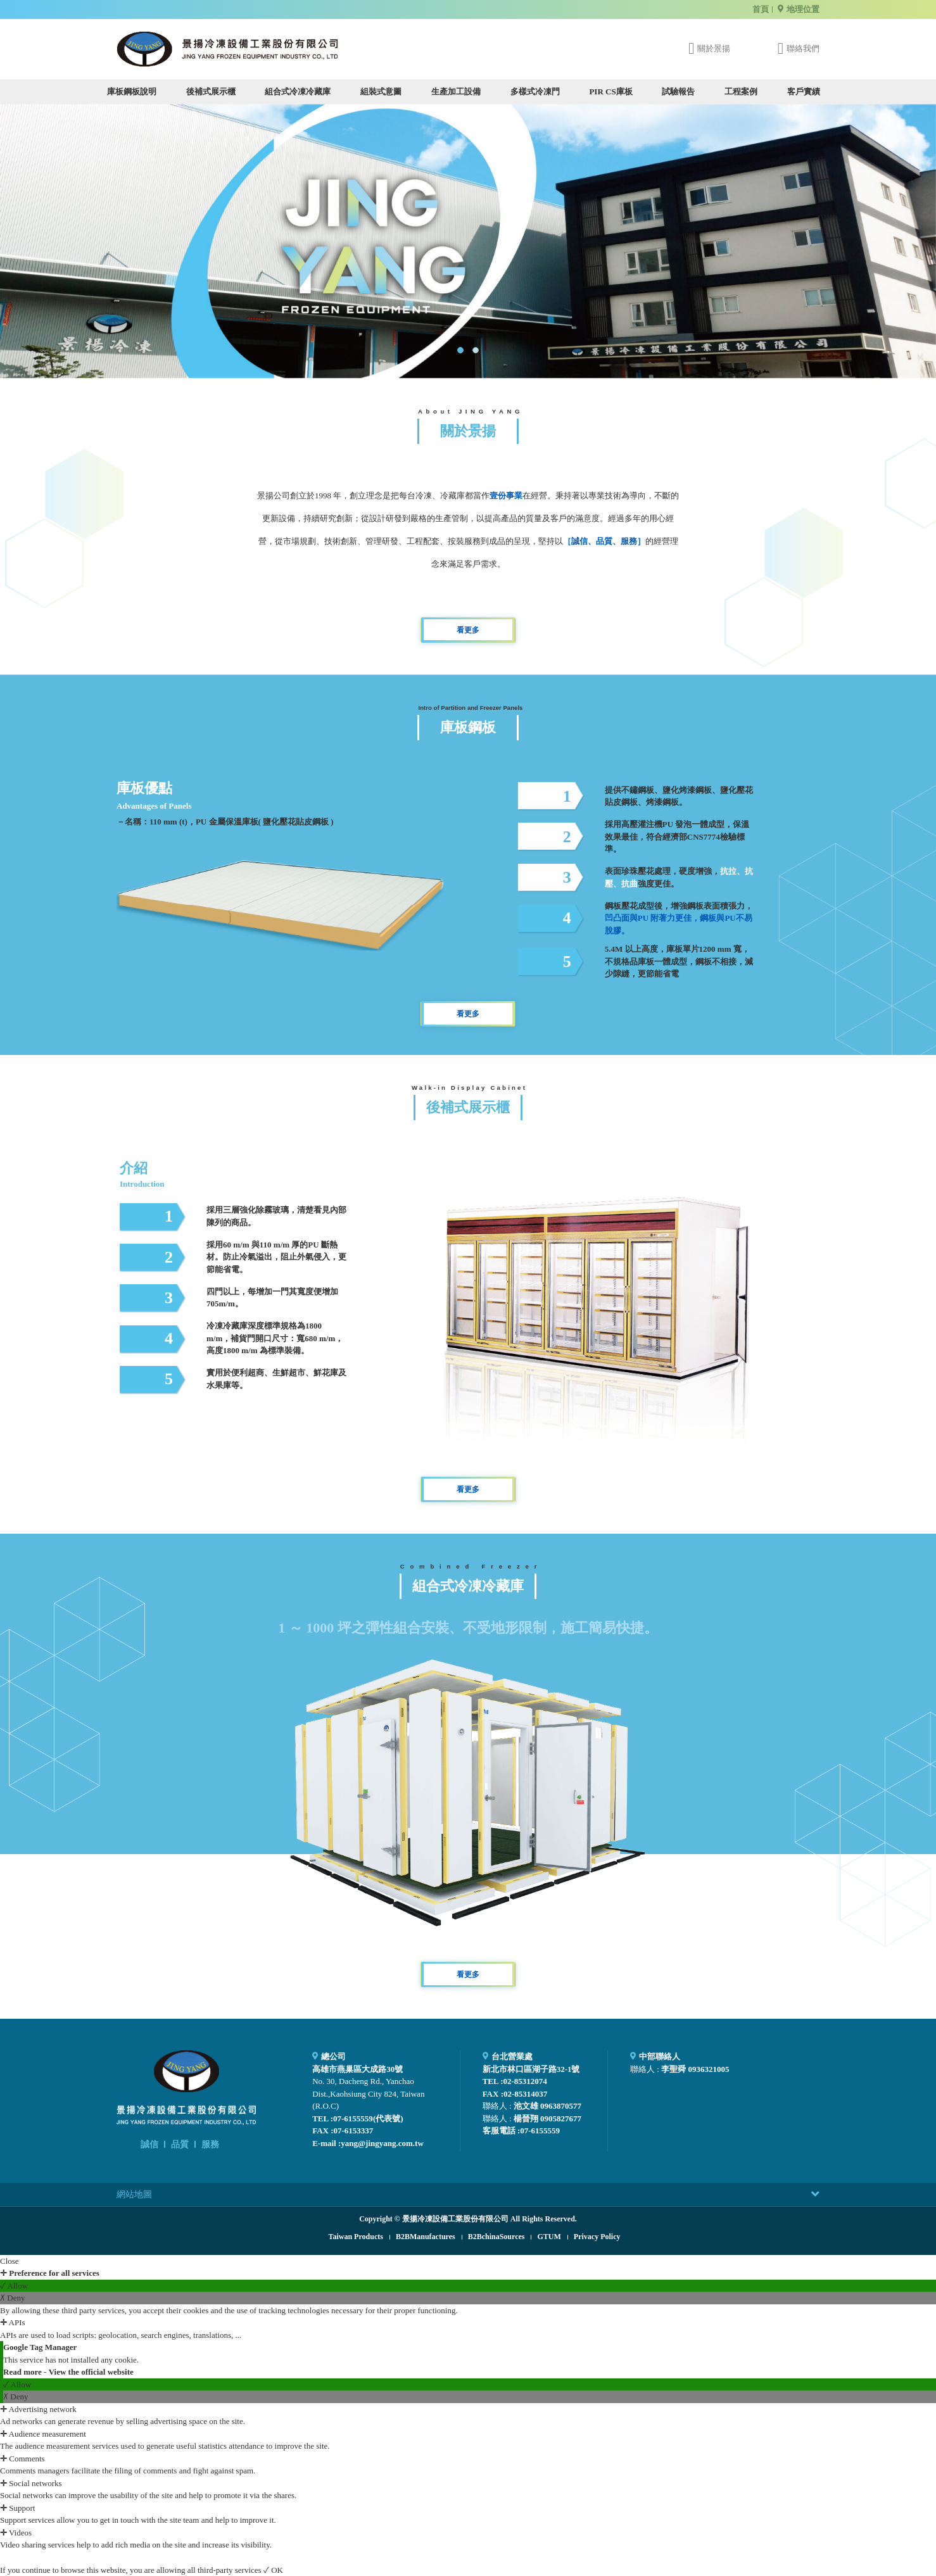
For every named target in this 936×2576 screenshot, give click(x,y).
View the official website (91, 2372)
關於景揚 (713, 48)
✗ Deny (12, 2297)
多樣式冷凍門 (535, 91)
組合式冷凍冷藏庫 (298, 91)
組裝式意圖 (381, 91)
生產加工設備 (456, 91)
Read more (23, 2372)
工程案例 (740, 91)
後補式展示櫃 (211, 91)
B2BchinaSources (496, 2236)
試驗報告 (678, 91)
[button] (460, 350)
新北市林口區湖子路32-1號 (531, 2069)
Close (9, 2261)
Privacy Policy (597, 2236)
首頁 (760, 9)
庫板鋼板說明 (131, 91)
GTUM (548, 2236)
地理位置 (803, 9)
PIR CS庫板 (610, 91)
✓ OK (273, 2570)
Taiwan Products (356, 2236)
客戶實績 (803, 91)
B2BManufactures (425, 2236)
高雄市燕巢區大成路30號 (357, 2069)
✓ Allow (14, 2285)
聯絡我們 (803, 48)
